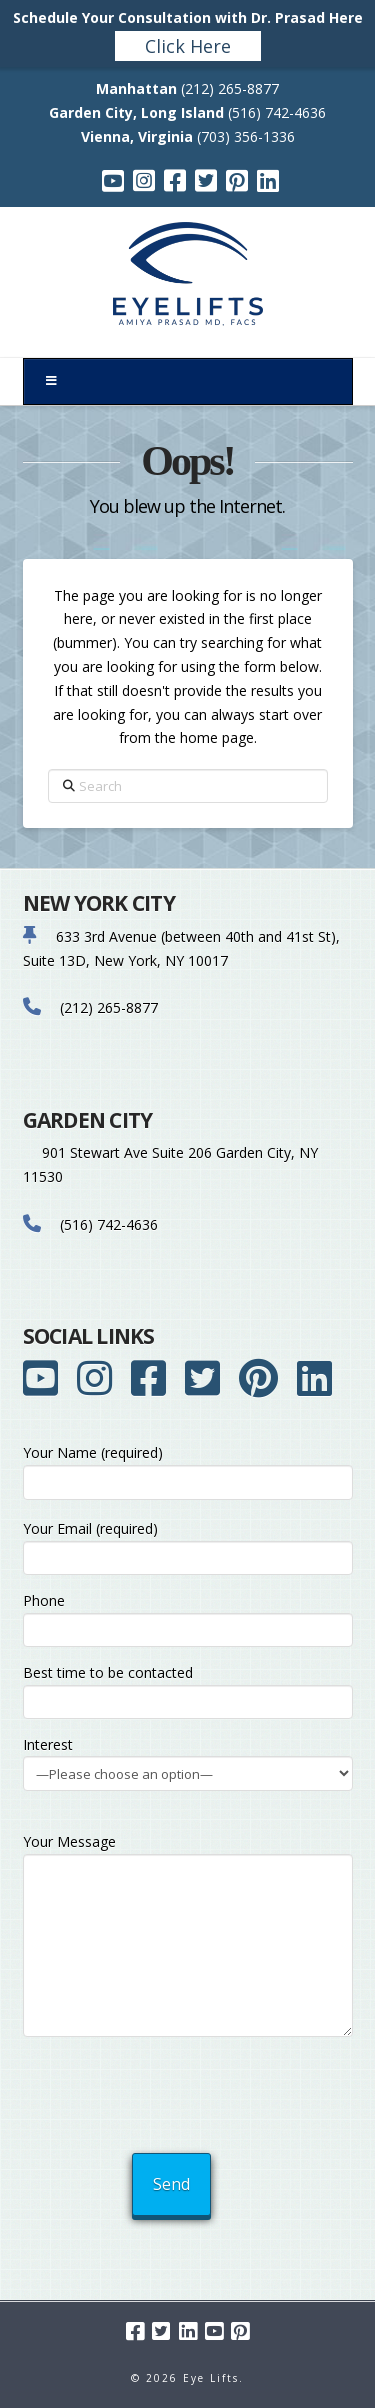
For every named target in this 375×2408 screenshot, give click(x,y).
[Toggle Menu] (188, 382)
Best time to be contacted (188, 1688)
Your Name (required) (188, 1468)
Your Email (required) (188, 1544)
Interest (188, 1760)
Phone (188, 1616)
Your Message (188, 1853)
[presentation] (190, 2090)
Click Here (188, 46)
